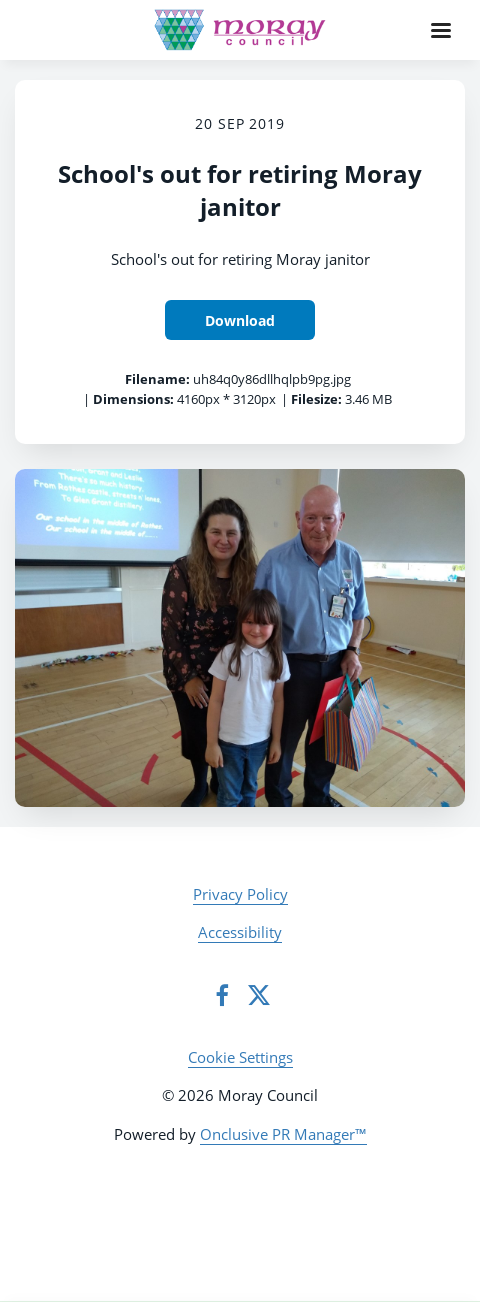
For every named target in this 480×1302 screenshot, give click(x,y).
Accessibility (240, 932)
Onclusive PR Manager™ (283, 1134)
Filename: (157, 379)
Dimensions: (133, 399)
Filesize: (316, 399)
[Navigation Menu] (441, 30)
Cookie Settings (240, 1057)
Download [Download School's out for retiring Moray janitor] (240, 320)
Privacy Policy (240, 894)
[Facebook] (222, 995)
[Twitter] (259, 995)
